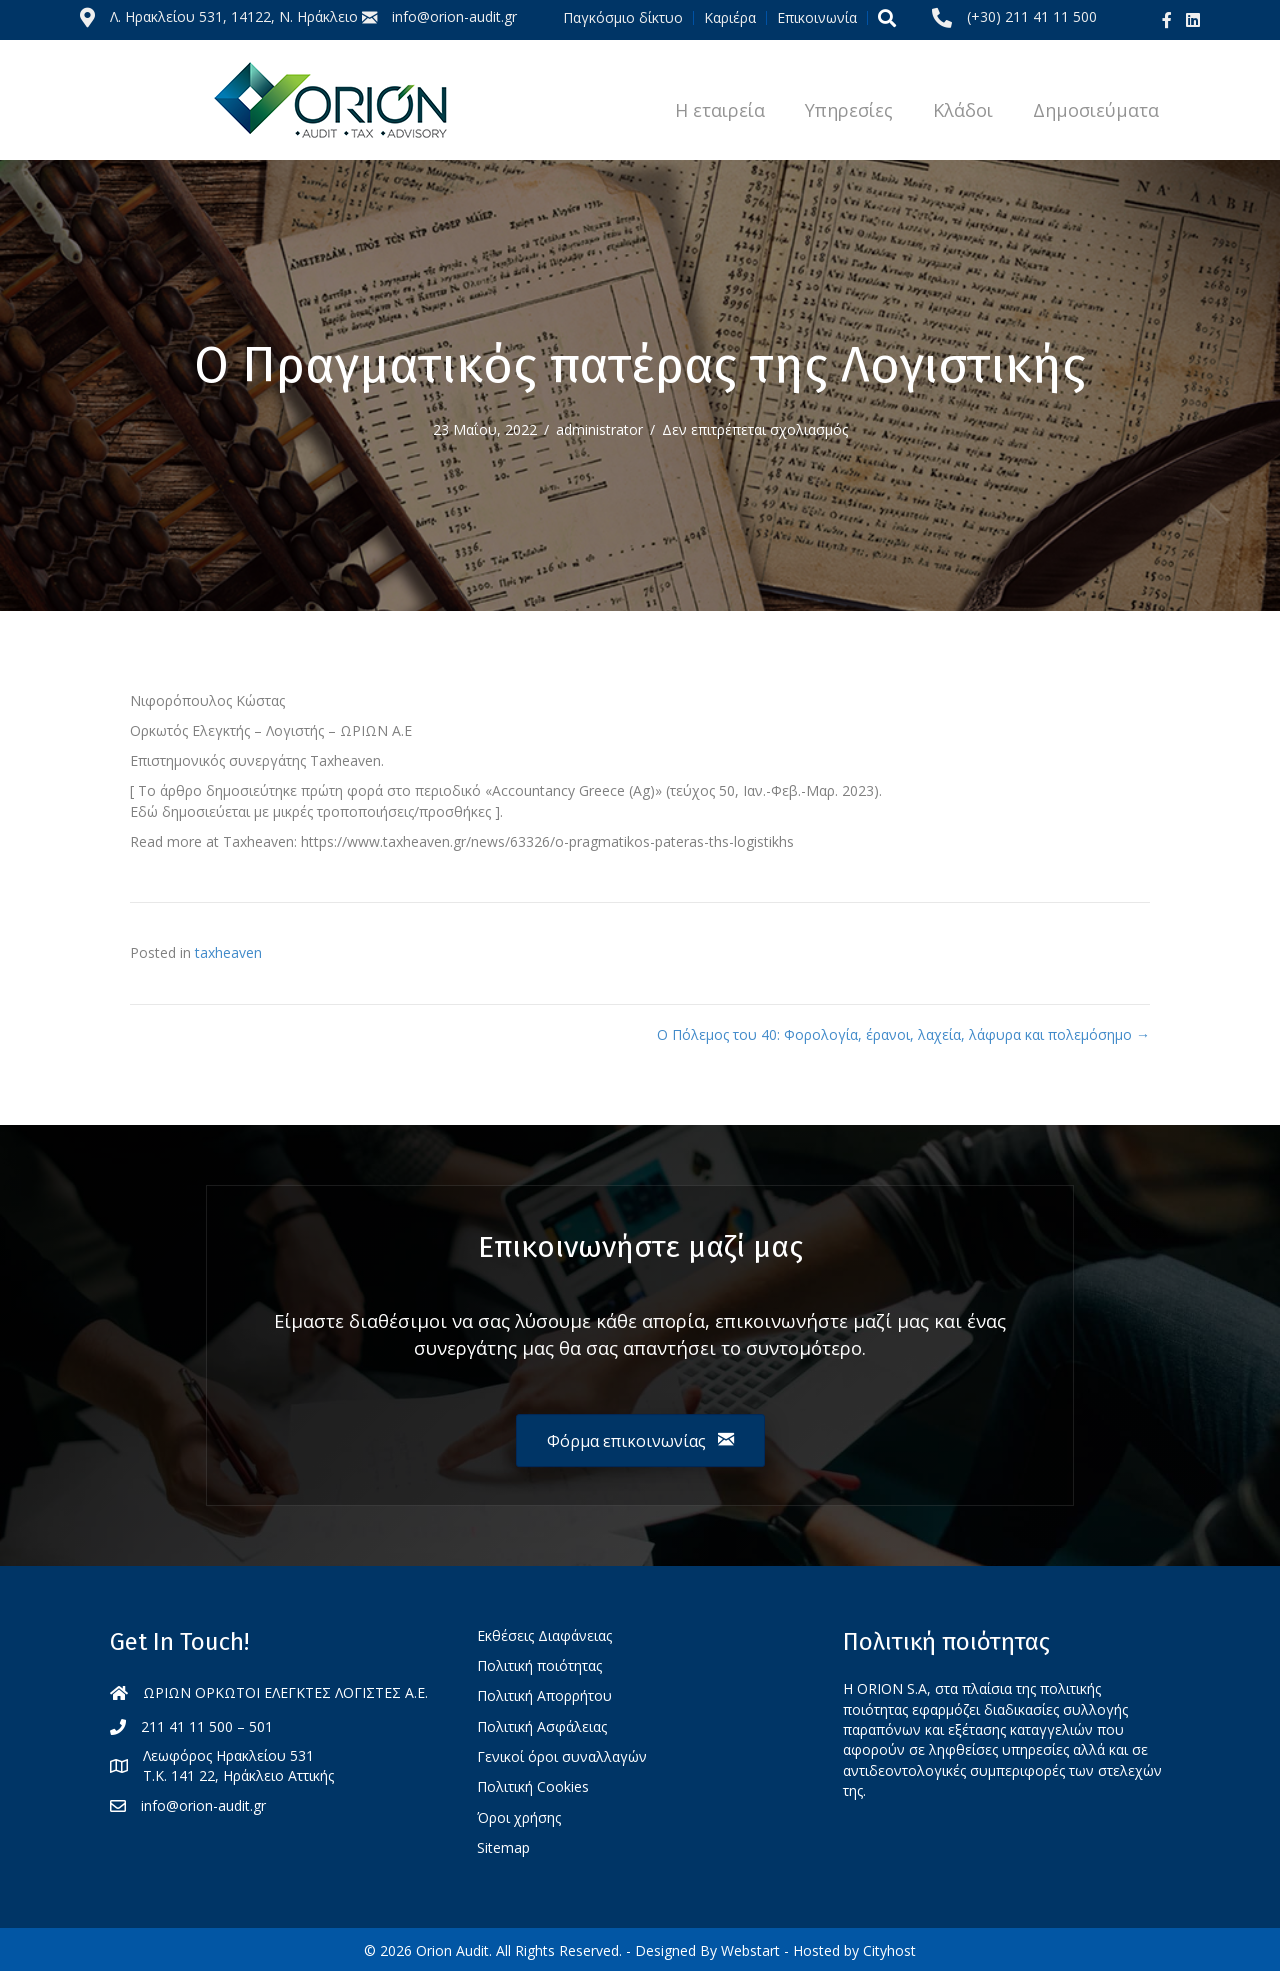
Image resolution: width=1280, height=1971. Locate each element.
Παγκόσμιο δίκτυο (623, 18)
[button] (887, 17)
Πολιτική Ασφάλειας (542, 1726)
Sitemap (503, 1847)
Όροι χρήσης (519, 1817)
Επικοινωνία (817, 18)
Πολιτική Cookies (533, 1786)
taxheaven (228, 952)
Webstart (750, 1950)
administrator (599, 429)
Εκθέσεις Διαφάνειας (544, 1635)
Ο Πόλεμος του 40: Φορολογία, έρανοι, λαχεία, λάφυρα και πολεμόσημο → (903, 1034)
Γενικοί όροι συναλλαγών (562, 1756)
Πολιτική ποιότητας (539, 1665)
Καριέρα (730, 18)
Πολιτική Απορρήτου (544, 1695)
